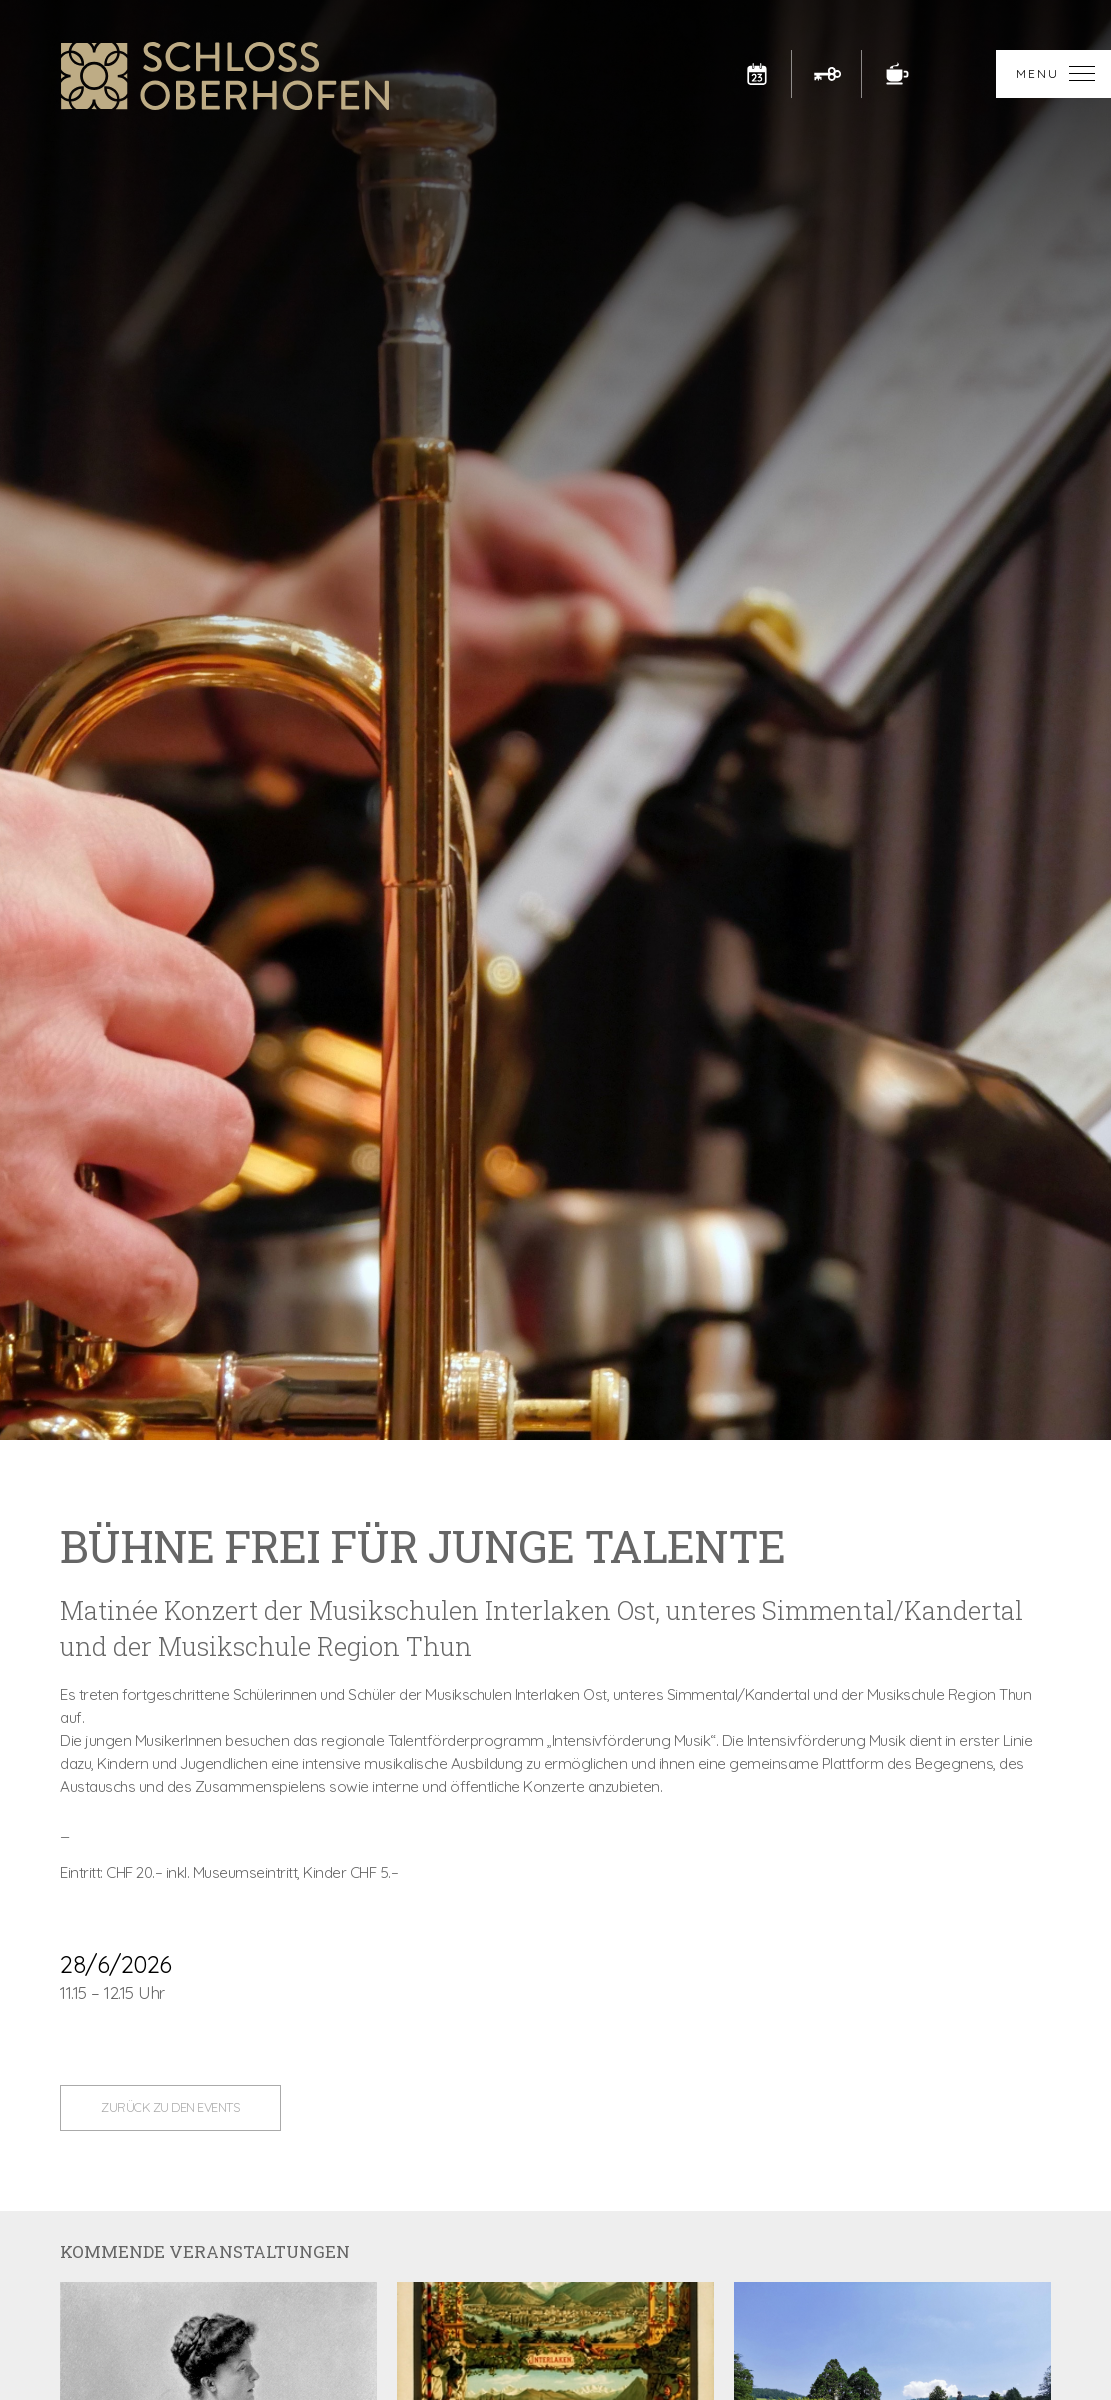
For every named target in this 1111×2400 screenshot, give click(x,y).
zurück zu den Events (170, 2107)
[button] (1053, 74)
